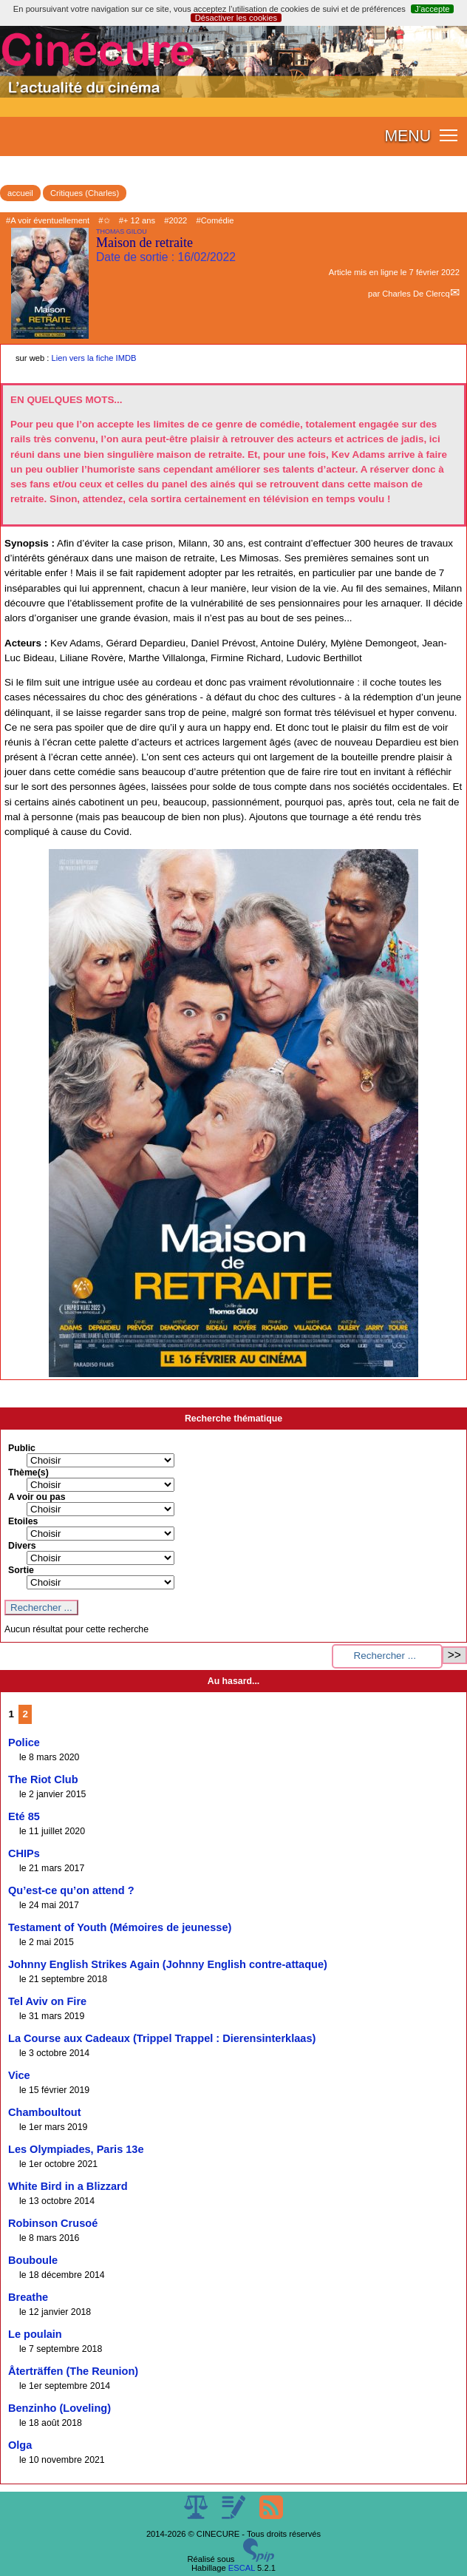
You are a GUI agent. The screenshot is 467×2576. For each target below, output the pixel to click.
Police (24, 1742)
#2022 (175, 220)
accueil (20, 193)
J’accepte (432, 8)
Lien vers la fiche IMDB (94, 358)
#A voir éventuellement (47, 220)
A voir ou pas (37, 1497)
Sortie (21, 1570)
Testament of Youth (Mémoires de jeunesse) (119, 1927)
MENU (407, 136)
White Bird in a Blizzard (68, 2186)
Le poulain (35, 2334)
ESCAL (241, 2567)
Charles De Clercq (415, 293)
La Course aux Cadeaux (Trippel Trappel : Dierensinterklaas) (162, 2038)
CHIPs (24, 1853)
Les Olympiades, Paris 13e (76, 2149)
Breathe (28, 2297)
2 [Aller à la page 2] (25, 1714)
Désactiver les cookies (236, 17)
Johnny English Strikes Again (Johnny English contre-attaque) (167, 1964)
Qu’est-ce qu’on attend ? (71, 1890)
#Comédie (215, 220)
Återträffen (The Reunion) (73, 2371)
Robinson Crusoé (53, 2223)
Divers (22, 1546)
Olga (20, 2445)
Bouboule (33, 2260)
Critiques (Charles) (84, 193)
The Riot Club (43, 1779)
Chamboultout (44, 2112)
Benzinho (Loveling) (59, 2408)
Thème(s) (28, 1472)
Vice (19, 2075)
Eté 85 (24, 1816)
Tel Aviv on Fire (47, 2001)
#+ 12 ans (137, 220)
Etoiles (23, 1521)
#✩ (103, 220)
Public (21, 1448)
